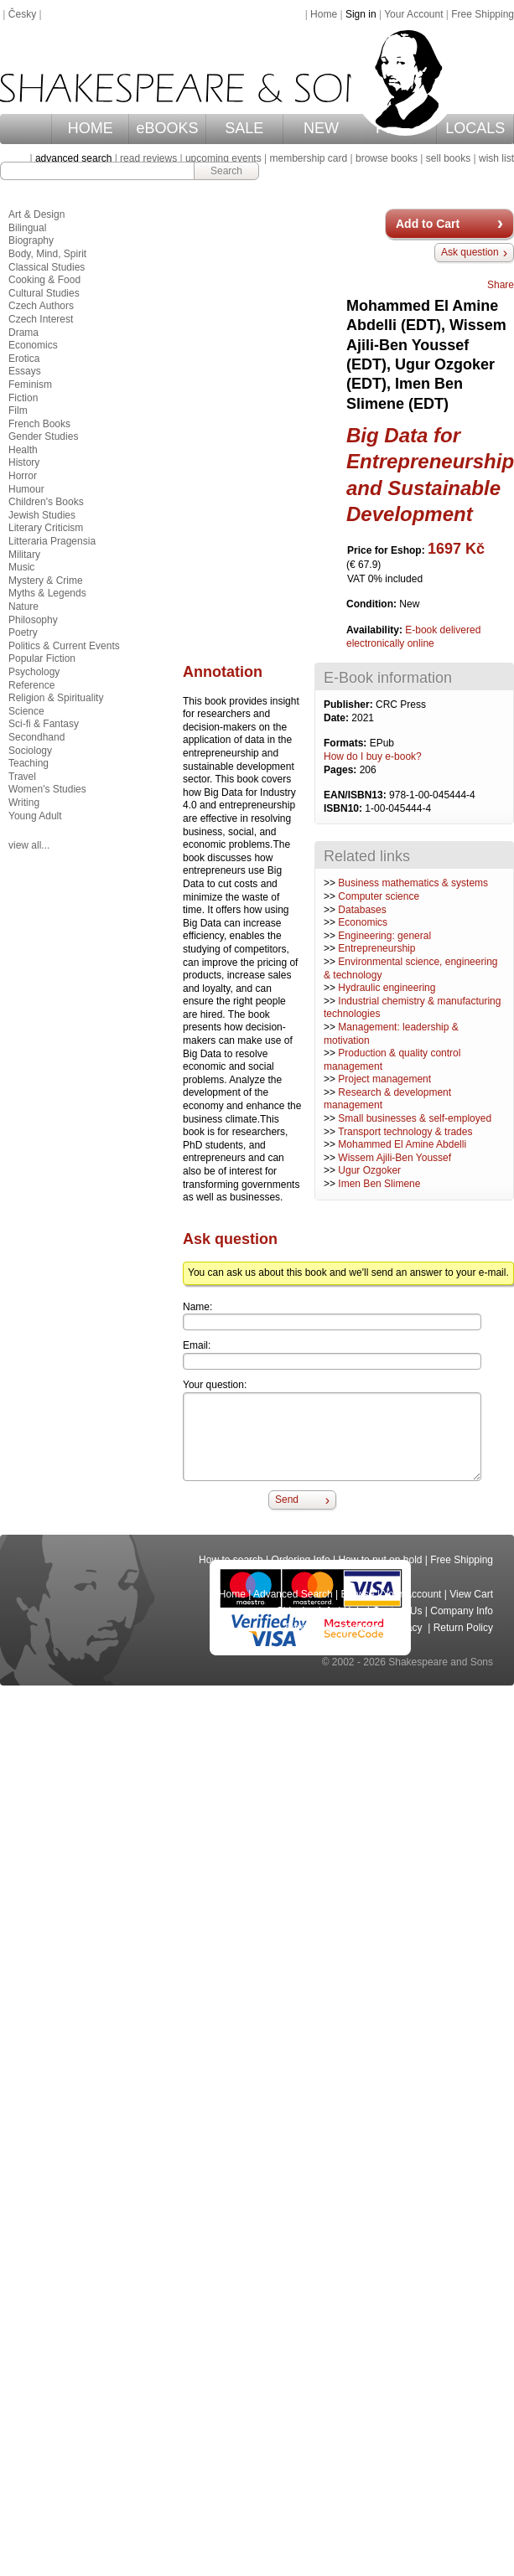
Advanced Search (293, 1594)
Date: (337, 718)
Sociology (30, 750)
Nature (23, 606)
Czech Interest (40, 319)
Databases (362, 910)
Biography (31, 240)
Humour (26, 489)
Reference (31, 685)
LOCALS (475, 128)
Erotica (23, 358)
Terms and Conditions (332, 1628)
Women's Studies (47, 789)
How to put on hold (380, 1560)
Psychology (34, 672)
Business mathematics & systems (413, 883)
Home (323, 14)
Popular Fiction (41, 658)
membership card (308, 158)
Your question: (215, 1385)
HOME (90, 128)
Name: (197, 1307)
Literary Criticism (45, 528)
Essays (24, 371)
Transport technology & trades (405, 1132)
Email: (196, 1345)
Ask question (470, 252)
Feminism (30, 384)
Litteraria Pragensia (52, 541)
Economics (362, 922)
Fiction (23, 398)
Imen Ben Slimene (379, 1184)
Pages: (342, 770)
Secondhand (36, 737)
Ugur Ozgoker (369, 1170)
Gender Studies (43, 436)
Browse (358, 1594)
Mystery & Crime (45, 580)
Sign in (360, 14)
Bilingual (27, 228)
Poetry (23, 632)
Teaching (28, 763)
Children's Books (46, 502)
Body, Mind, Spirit (47, 254)
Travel (22, 776)
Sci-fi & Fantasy (43, 724)
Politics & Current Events (64, 646)
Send (287, 1499)
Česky (22, 14)
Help (354, 1611)
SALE (244, 128)
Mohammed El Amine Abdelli (402, 1144)
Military (24, 554)
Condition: (372, 604)
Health (23, 450)
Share (500, 285)
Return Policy (463, 1628)
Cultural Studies (44, 293)
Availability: (375, 630)
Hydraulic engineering (386, 988)
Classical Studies (46, 267)
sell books (448, 158)
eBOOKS (167, 128)
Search (226, 171)
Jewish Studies (41, 515)
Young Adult (35, 816)
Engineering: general (384, 936)
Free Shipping (482, 14)
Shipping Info (306, 1611)
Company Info (461, 1611)
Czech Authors (41, 306)
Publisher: (350, 704)
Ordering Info (301, 1560)
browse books (387, 158)
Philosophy (33, 620)
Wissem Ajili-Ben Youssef (394, 1158)
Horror (22, 476)
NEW (321, 128)
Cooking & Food (44, 280)
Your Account (413, 14)
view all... (28, 845)
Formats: (347, 743)
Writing (23, 802)
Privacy (407, 1628)
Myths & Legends (47, 593)
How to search (231, 1560)
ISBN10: (344, 808)
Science (26, 711)
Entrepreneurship (376, 948)
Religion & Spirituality (55, 698)
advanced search (73, 158)
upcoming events (223, 158)
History (23, 462)
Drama (23, 332)
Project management (384, 1079)
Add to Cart (427, 223)
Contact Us (397, 1611)
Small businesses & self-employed (414, 1118)
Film (18, 410)
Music (21, 567)
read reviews (148, 158)
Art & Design (36, 214)
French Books (39, 424)
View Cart (471, 1594)
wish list (496, 158)
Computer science (378, 896)
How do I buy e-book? (373, 756)
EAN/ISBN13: (356, 795)
